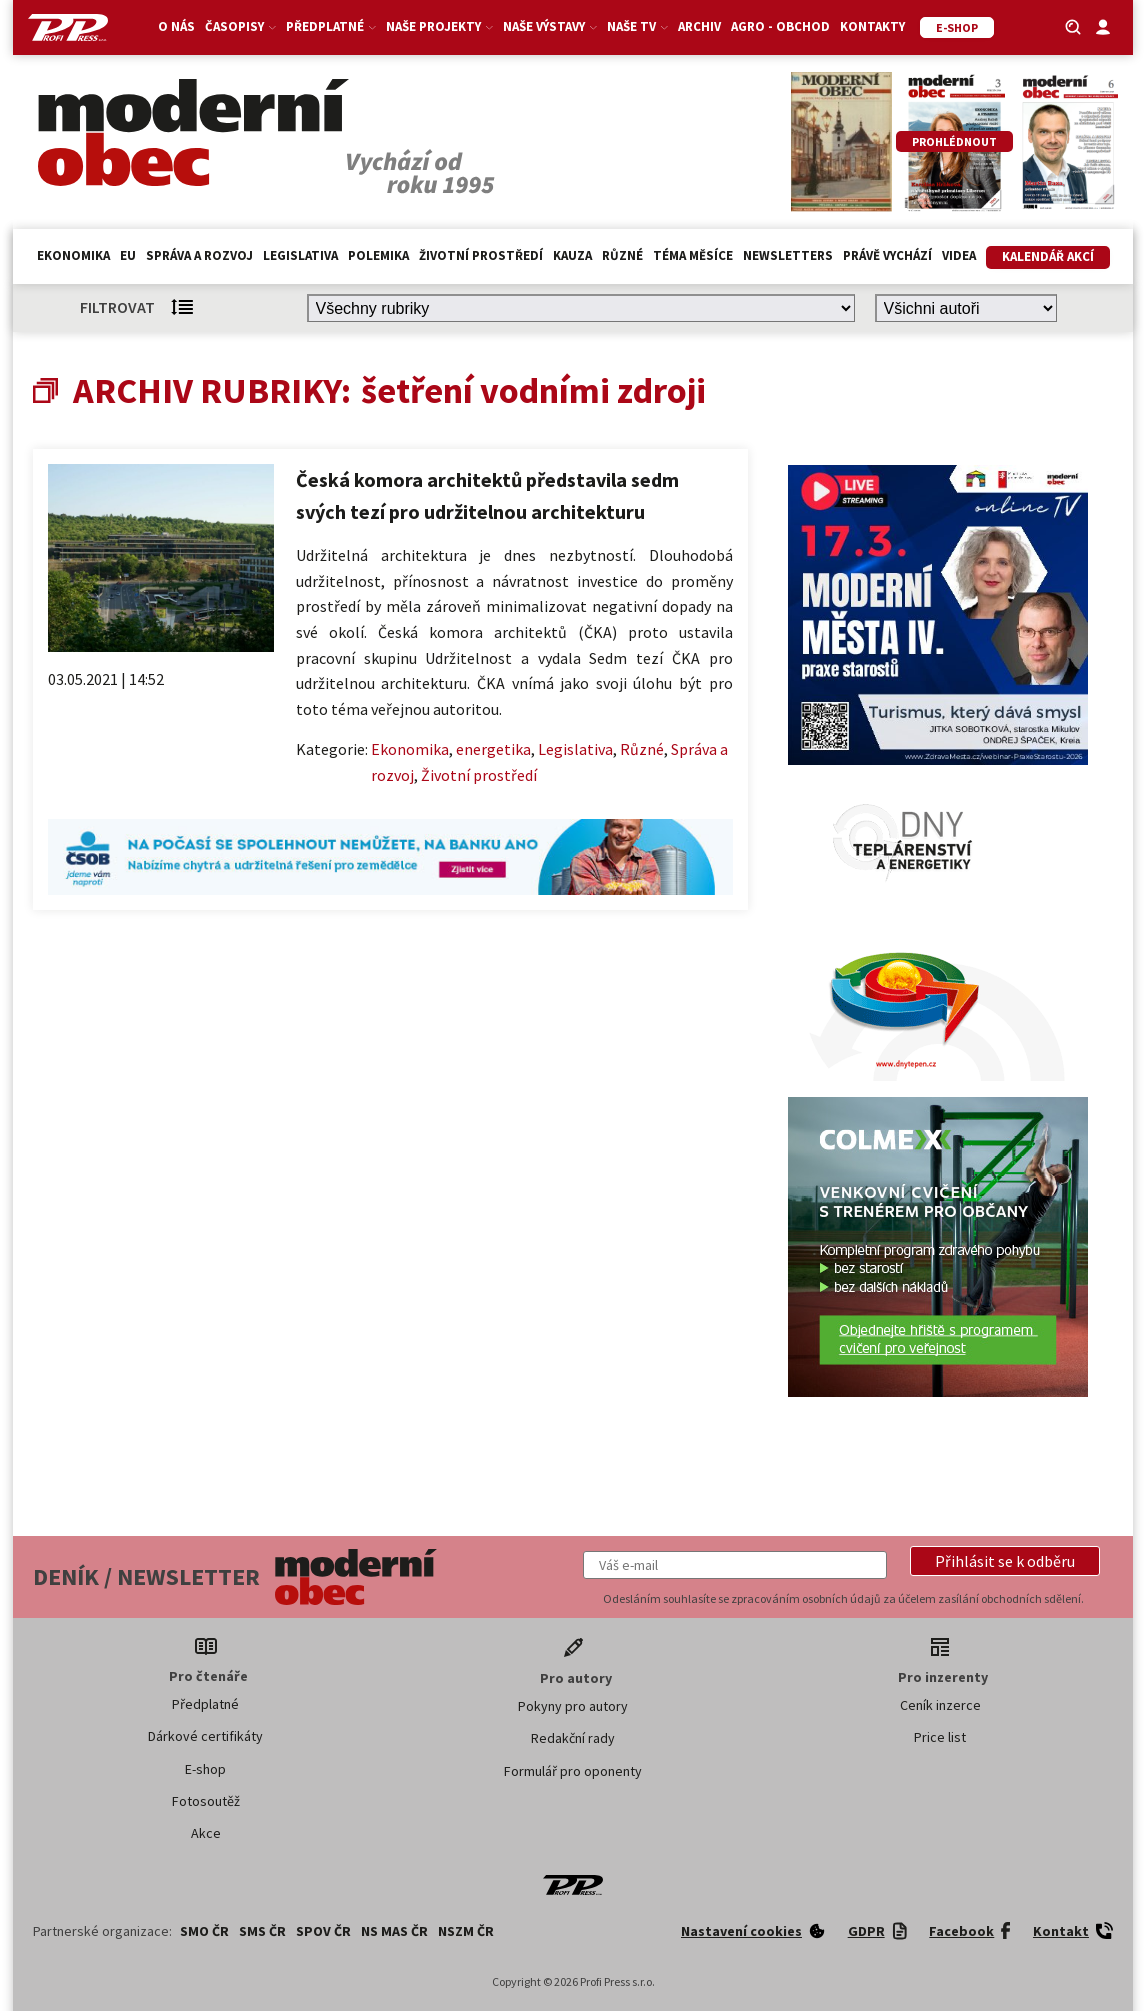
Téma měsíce (693, 255)
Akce (206, 1833)
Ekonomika (73, 255)
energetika (493, 749)
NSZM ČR (466, 1931)
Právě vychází (887, 255)
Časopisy (240, 26)
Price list (940, 1737)
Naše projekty (439, 26)
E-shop (205, 1769)
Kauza (572, 255)
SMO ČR (204, 1931)
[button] (1005, 1561)
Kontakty (872, 26)
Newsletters (788, 255)
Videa (959, 255)
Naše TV (637, 26)
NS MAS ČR (394, 1931)
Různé (622, 255)
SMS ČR (262, 1931)
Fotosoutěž (206, 1801)
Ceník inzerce (940, 1705)
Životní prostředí (481, 255)
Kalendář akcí (1048, 256)
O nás (176, 26)
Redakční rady (573, 1738)
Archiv (699, 26)
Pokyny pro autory (573, 1706)
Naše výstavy (550, 26)
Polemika (378, 255)
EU (128, 255)
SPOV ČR (323, 1931)
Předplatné (331, 26)
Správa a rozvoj (199, 255)
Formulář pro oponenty (573, 1771)
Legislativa (300, 255)
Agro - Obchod (780, 26)
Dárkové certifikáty (205, 1736)
